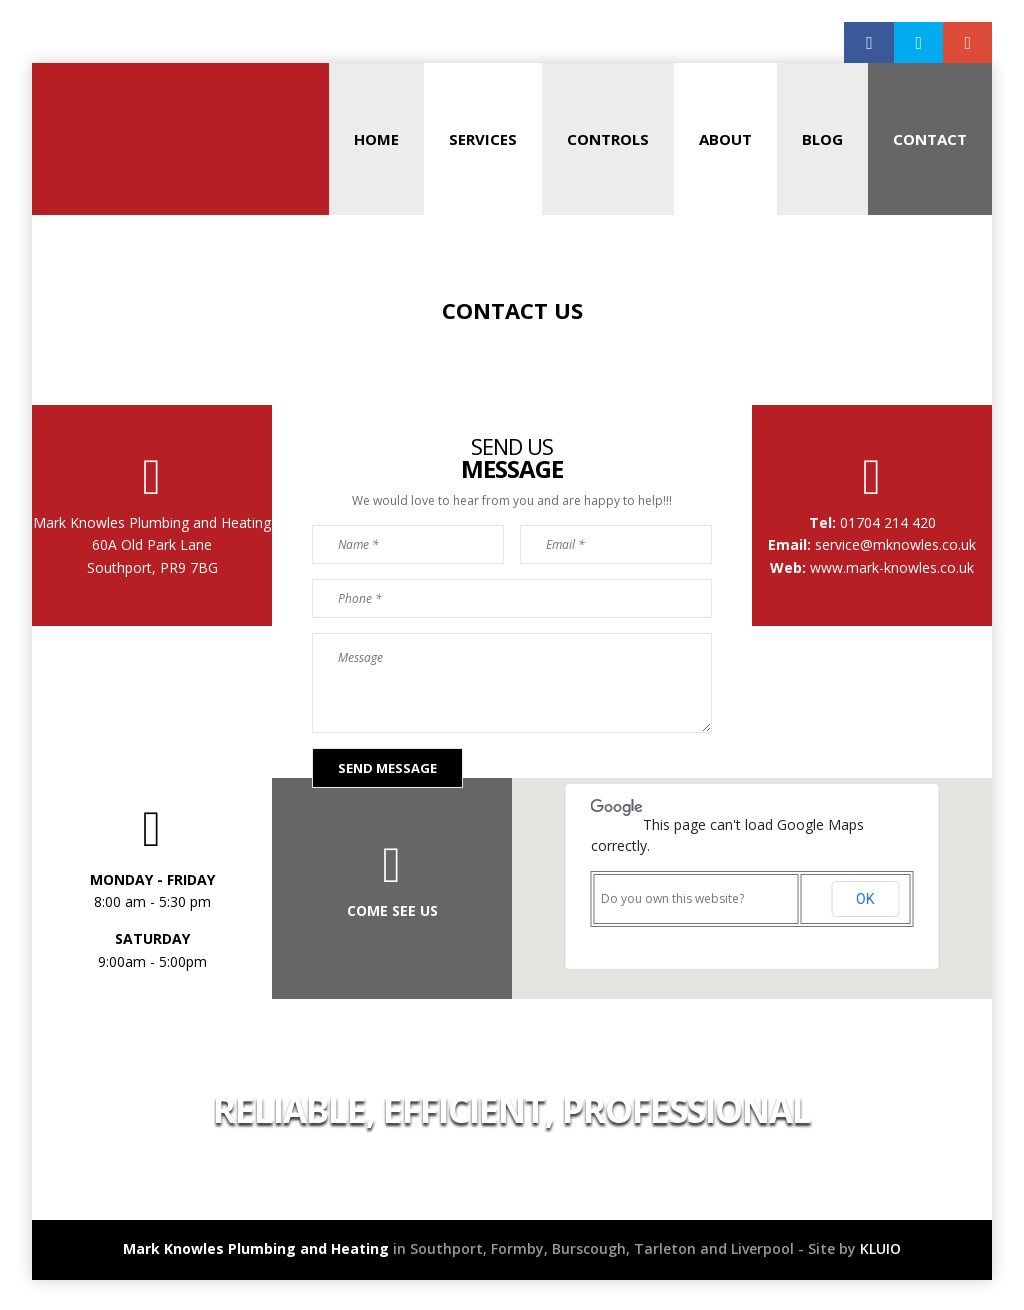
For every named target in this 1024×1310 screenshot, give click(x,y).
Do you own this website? (672, 898)
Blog (822, 139)
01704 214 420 (886, 522)
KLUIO (880, 1248)
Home (376, 139)
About (725, 139)
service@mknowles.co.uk (893, 544)
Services (483, 139)
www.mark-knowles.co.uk (892, 567)
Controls (608, 139)
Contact (930, 139)
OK (865, 899)
